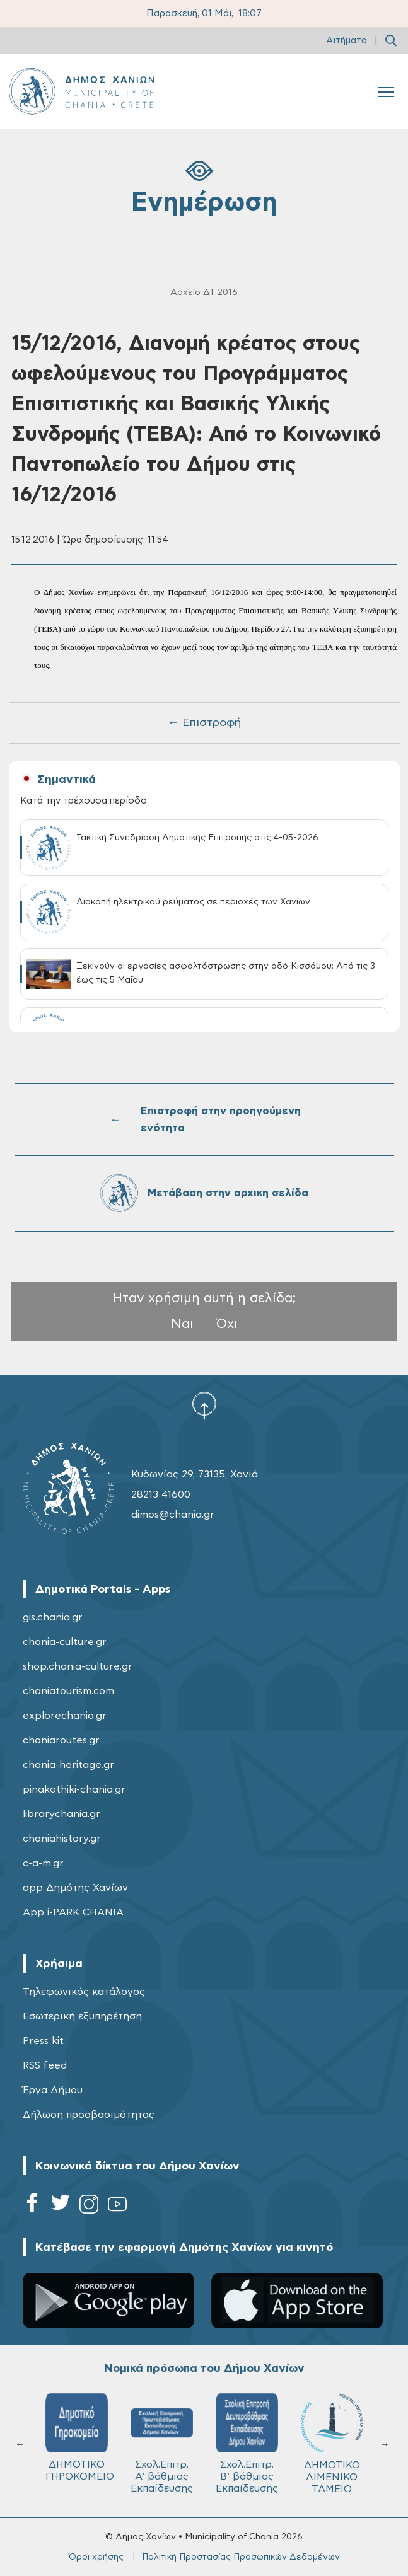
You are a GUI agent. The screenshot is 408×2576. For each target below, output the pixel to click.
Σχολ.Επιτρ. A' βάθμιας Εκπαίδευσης (162, 2443)
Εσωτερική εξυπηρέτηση (82, 2016)
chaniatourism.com (68, 1691)
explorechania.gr (65, 1716)
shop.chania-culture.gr (77, 1666)
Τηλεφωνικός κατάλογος (84, 1992)
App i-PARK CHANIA (73, 1912)
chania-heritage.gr (68, 1765)
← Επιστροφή (204, 723)
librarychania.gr (61, 1814)
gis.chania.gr (53, 1617)
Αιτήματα (346, 40)
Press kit (43, 2041)
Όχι (227, 1324)
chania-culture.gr (65, 1642)
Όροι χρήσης (96, 2557)
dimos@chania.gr (172, 1515)
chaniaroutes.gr (61, 1740)
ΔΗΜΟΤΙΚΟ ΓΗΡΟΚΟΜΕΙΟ (79, 2437)
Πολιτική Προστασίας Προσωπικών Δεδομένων (241, 2557)
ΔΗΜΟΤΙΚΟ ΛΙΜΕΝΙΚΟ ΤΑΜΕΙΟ (332, 2443)
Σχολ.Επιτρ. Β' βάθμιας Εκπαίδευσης (247, 2443)
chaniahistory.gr (62, 1839)
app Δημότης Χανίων (75, 1888)
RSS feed (45, 2065)
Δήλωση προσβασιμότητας (88, 2115)
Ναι (182, 1324)
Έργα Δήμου (53, 2090)
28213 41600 (160, 1494)
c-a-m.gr (43, 1863)
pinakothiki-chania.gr (74, 1789)
